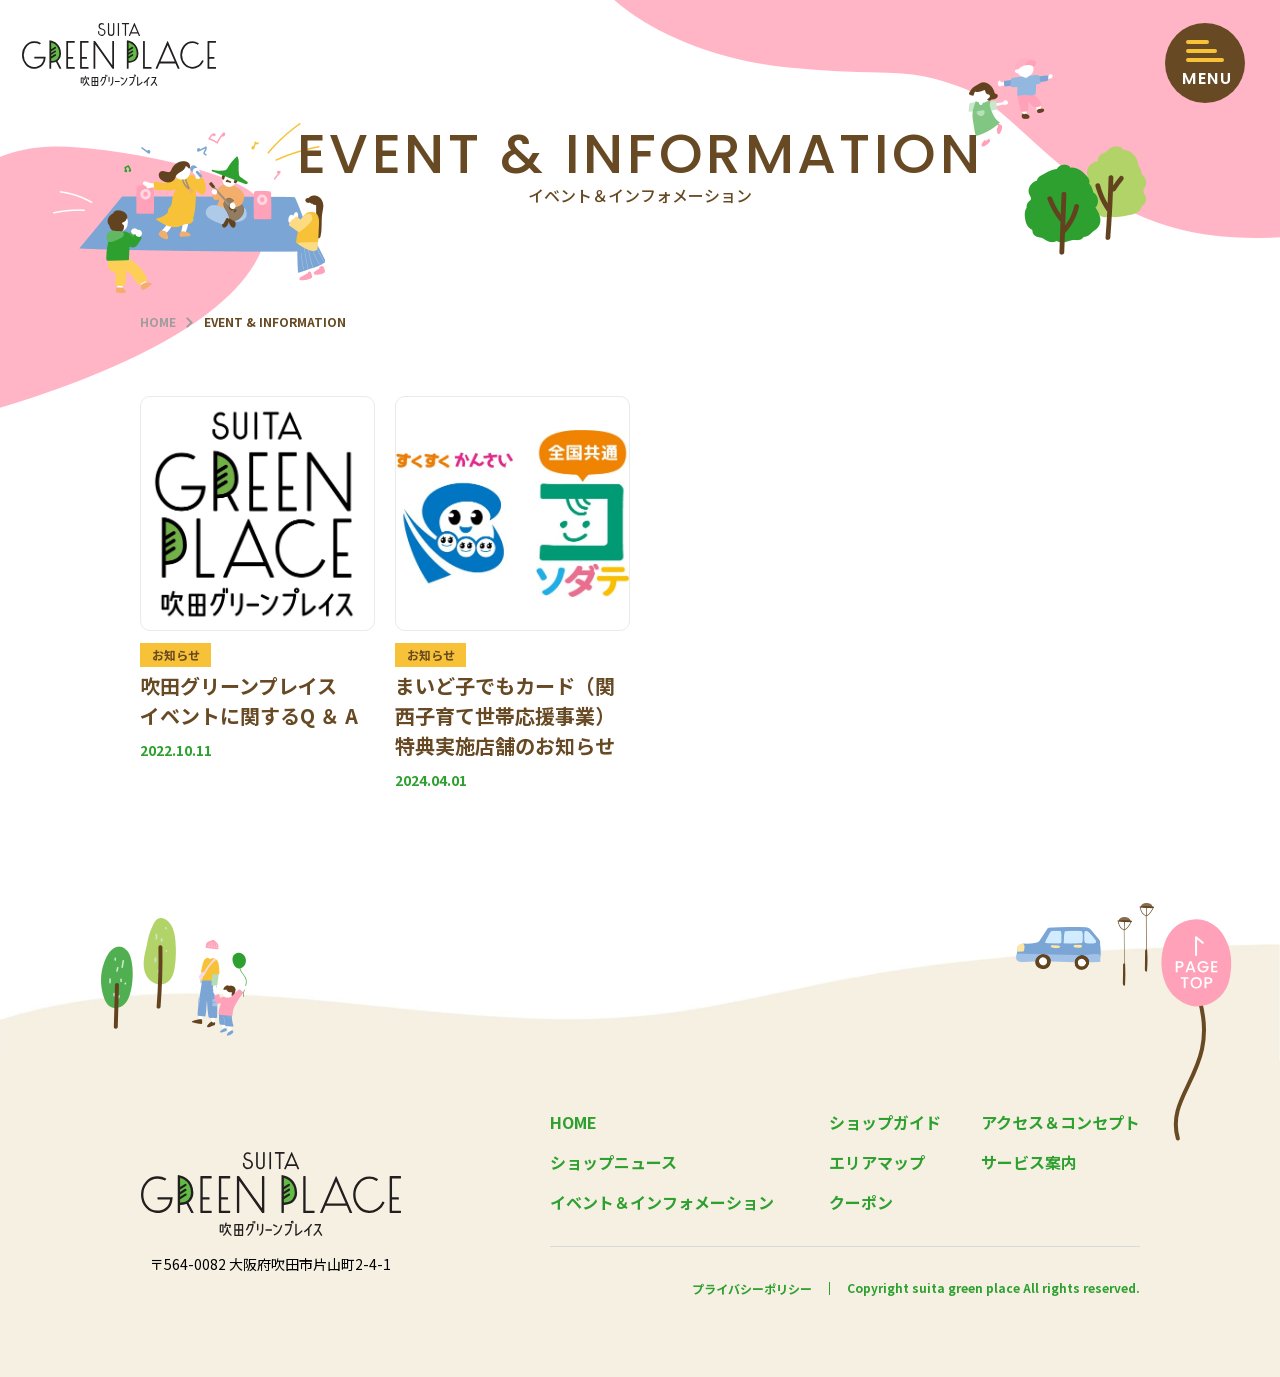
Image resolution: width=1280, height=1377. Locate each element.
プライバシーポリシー (752, 1287)
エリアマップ (877, 1162)
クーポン (861, 1202)
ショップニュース (613, 1162)
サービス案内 (1029, 1162)
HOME (158, 322)
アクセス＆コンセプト (1060, 1122)
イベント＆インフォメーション (662, 1202)
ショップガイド (885, 1122)
